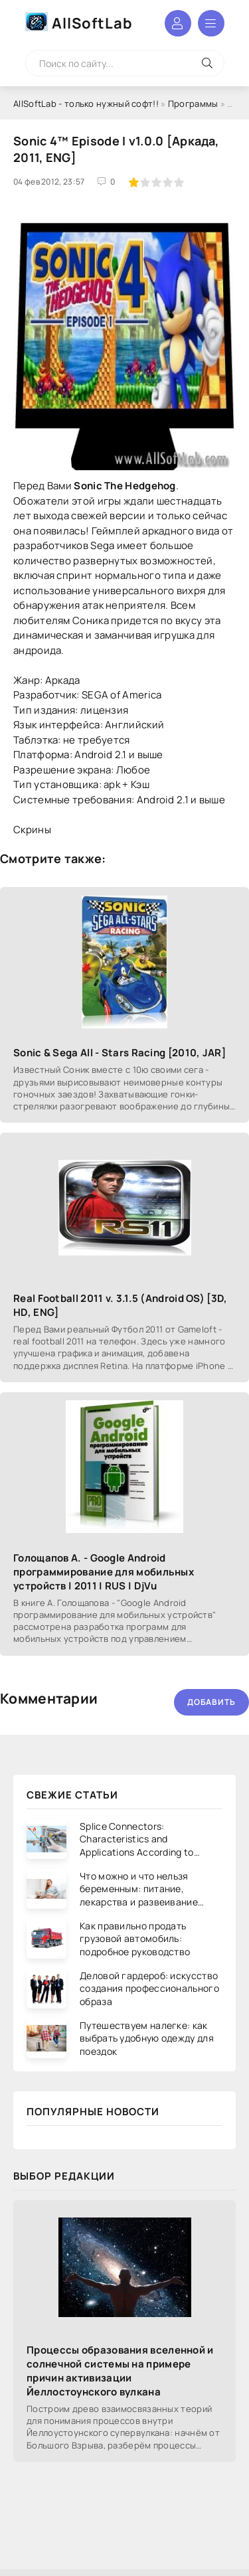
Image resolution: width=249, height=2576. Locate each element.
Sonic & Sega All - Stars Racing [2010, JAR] (119, 1053)
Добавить (211, 1702)
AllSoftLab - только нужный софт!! (86, 104)
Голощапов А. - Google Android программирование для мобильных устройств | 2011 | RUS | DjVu (103, 1572)
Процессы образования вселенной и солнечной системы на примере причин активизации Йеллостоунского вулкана (120, 2371)
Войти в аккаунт (178, 23)
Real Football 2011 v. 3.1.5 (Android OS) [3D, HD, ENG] (120, 1305)
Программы (193, 104)
